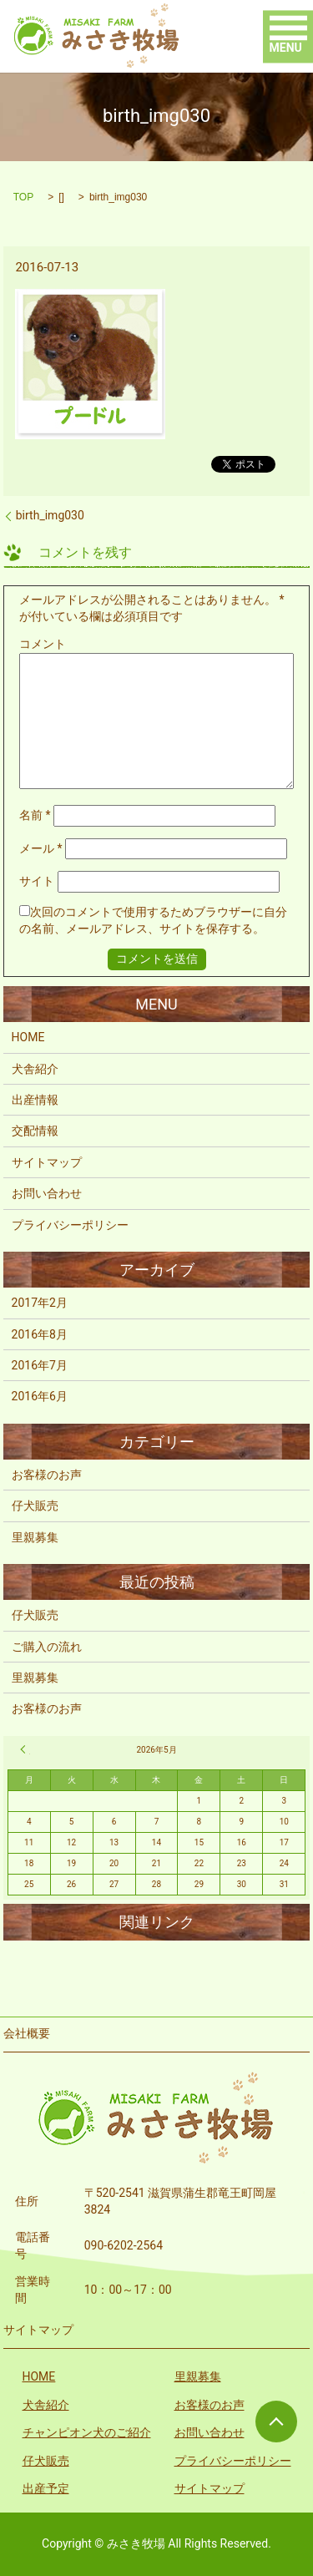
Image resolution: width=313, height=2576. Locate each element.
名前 (35, 815)
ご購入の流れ (47, 1646)
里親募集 (35, 1537)
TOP (23, 197)
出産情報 (35, 1099)
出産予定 (46, 2488)
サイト (36, 881)
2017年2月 (40, 1302)
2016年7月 (40, 1365)
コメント (42, 643)
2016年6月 (40, 1396)
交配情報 (35, 1130)
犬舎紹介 (35, 1068)
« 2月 (25, 1749)
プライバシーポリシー (70, 1225)
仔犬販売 (35, 1505)
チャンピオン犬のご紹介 (87, 2432)
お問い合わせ (47, 1193)
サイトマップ (47, 1162)
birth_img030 (50, 515)
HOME (28, 1037)
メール (41, 848)
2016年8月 (40, 1334)
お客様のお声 (47, 1474)
